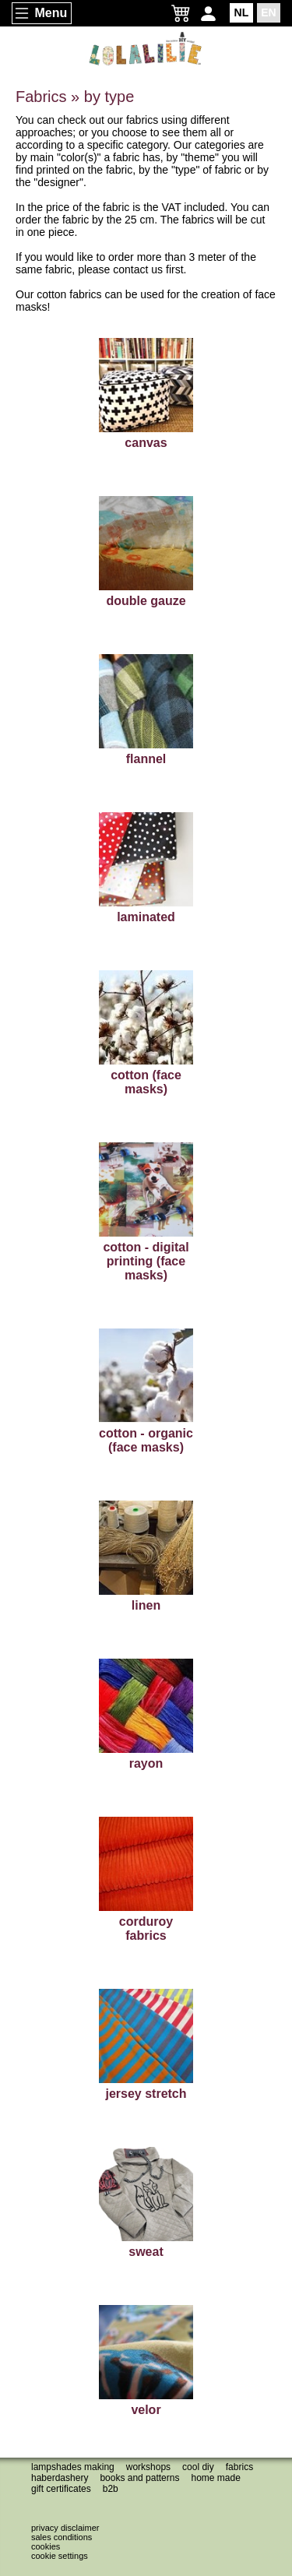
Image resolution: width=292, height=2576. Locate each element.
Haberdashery (59, 2477)
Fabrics (239, 2467)
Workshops (148, 2467)
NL (241, 12)
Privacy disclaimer (65, 2527)
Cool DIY (198, 2467)
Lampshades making (72, 2467)
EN (268, 12)
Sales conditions (61, 2537)
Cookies (45, 2546)
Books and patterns (139, 2477)
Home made (215, 2477)
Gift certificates (61, 2488)
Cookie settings (59, 2555)
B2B (110, 2488)
